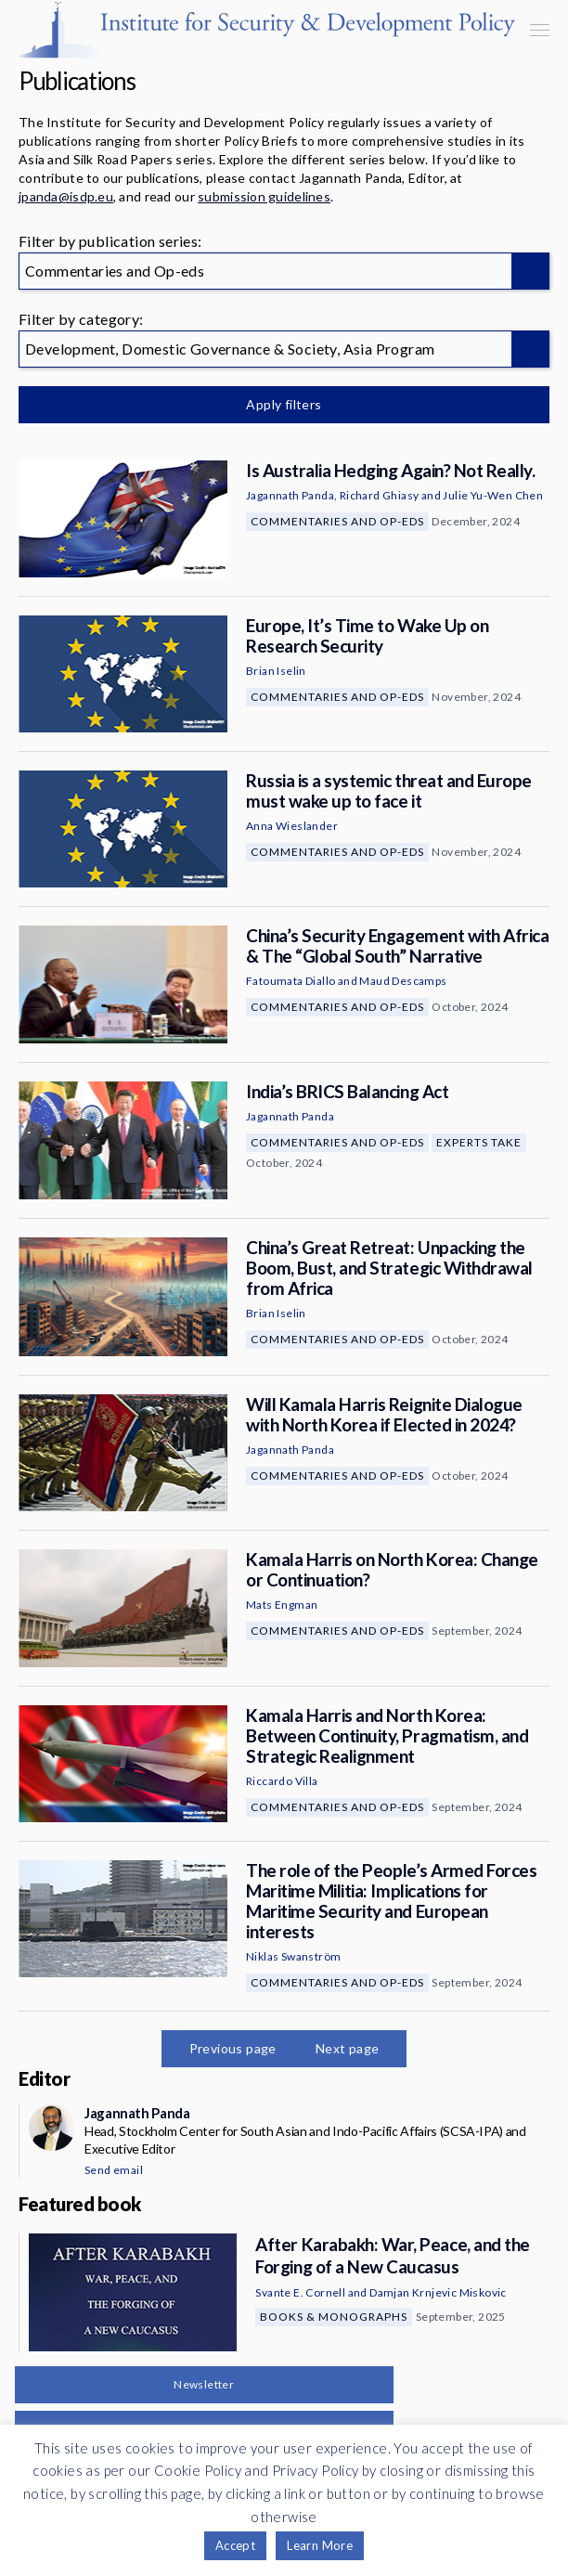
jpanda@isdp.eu (66, 196)
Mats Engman (281, 1605)
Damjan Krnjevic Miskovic (438, 2292)
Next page (348, 2048)
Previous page (233, 2048)
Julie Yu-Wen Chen (493, 495)
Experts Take (479, 1142)
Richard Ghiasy (380, 495)
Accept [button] (235, 2545)
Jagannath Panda (290, 495)
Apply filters (283, 404)
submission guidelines (264, 196)
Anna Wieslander (292, 826)
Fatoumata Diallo (290, 981)
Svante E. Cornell (300, 2292)
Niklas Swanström (293, 1956)
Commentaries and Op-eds (337, 521)
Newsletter (204, 2384)
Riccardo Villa (282, 1781)
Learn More (320, 2545)
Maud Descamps (402, 981)
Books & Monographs (333, 2317)
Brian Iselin (276, 671)
